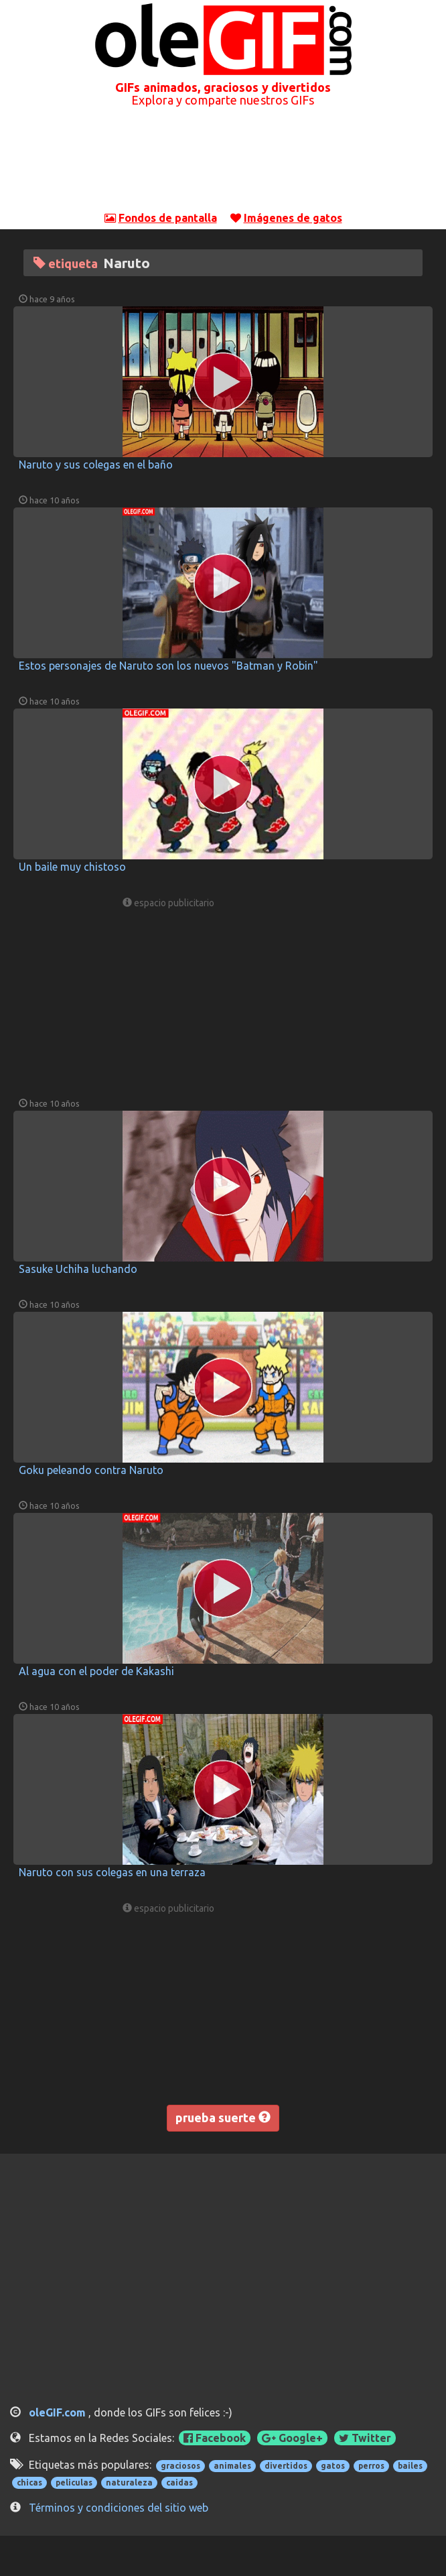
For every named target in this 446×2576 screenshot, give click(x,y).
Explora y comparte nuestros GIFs (222, 100)
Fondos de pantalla (168, 218)
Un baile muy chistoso (72, 867)
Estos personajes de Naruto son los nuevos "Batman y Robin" (168, 666)
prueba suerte (223, 2117)
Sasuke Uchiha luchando (78, 1269)
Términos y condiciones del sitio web (118, 2508)
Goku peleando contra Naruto (91, 1470)
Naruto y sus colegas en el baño (96, 464)
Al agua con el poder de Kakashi (96, 1671)
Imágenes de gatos (293, 218)
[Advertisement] (223, 166)
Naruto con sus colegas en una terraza (112, 1872)
